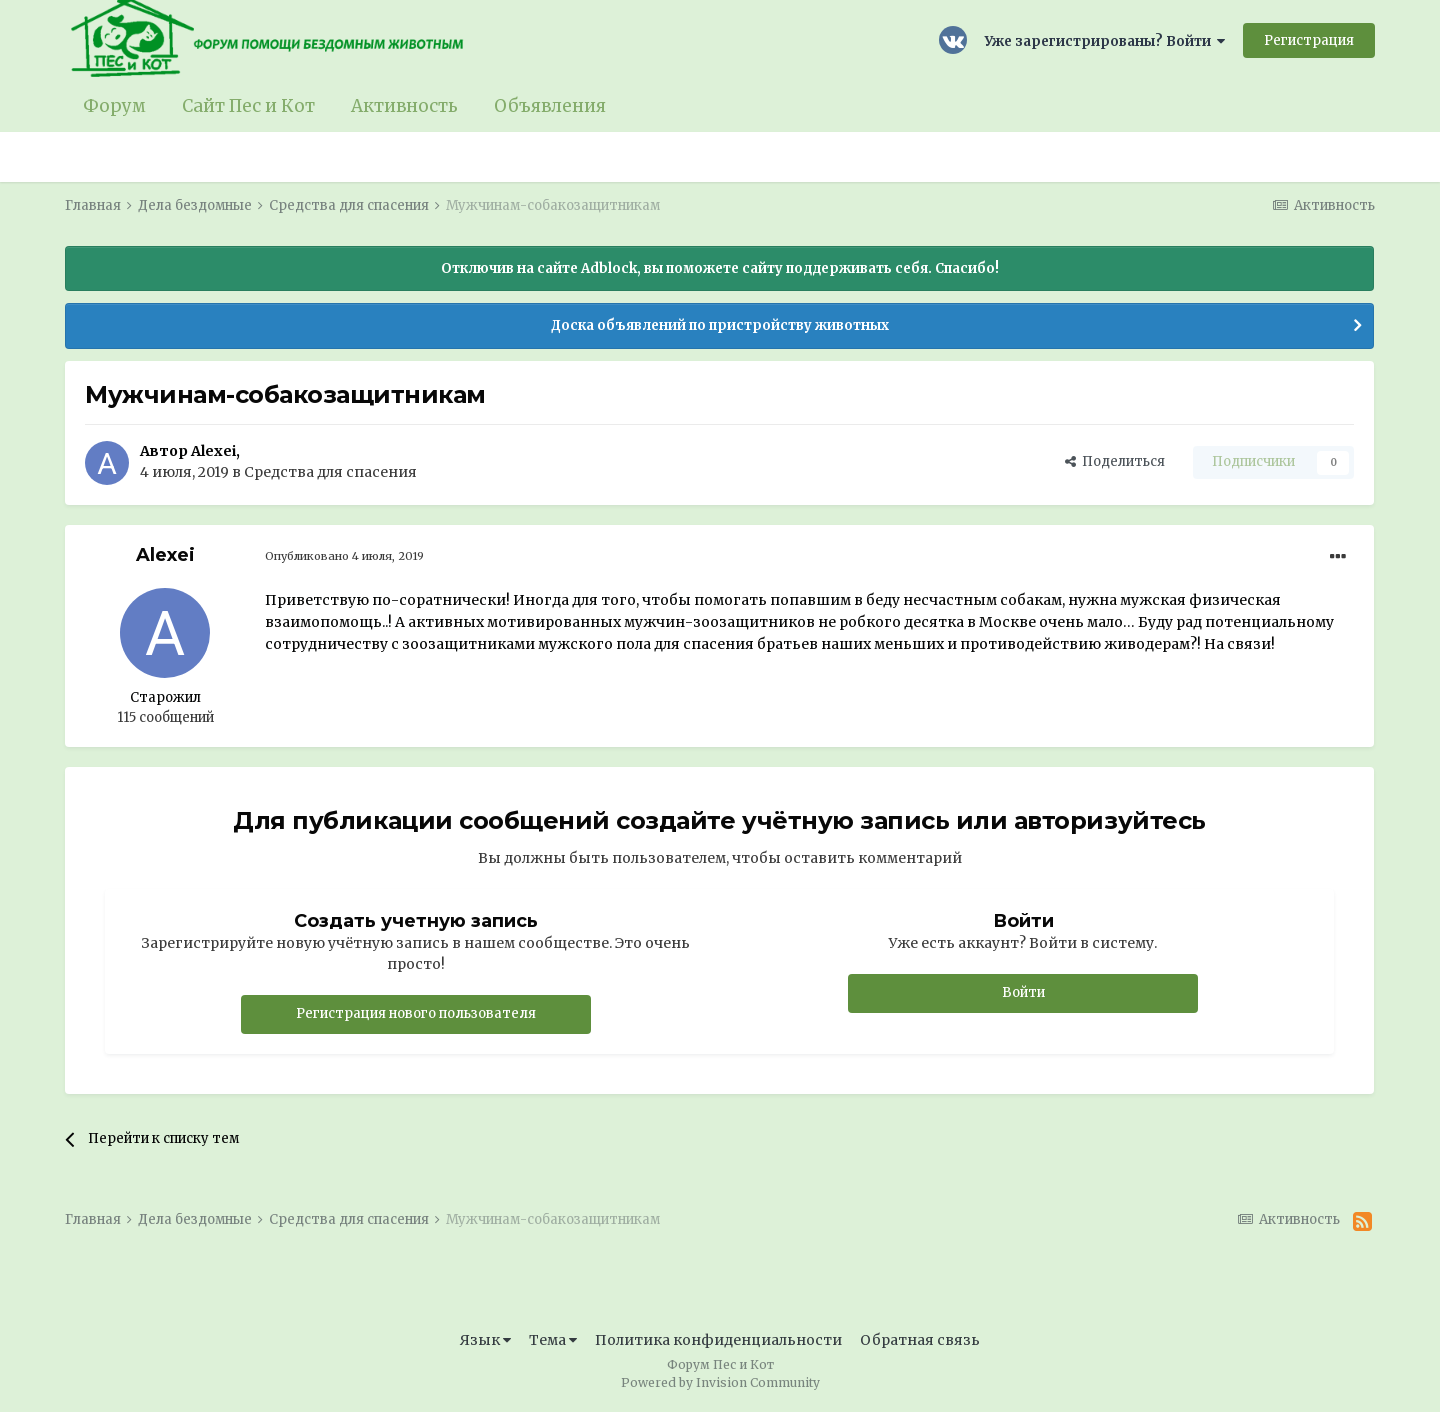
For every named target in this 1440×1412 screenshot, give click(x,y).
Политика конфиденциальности (718, 1340)
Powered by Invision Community (720, 1382)
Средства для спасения (330, 472)
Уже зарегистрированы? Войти (1105, 41)
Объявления (550, 106)
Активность (404, 106)
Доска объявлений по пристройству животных (720, 325)
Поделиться (1115, 461)
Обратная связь (920, 1340)
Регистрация (1309, 40)
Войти (1023, 992)
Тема (553, 1340)
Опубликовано (344, 556)
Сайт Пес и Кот (248, 106)
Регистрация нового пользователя (416, 1013)
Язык (485, 1340)
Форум (114, 106)
